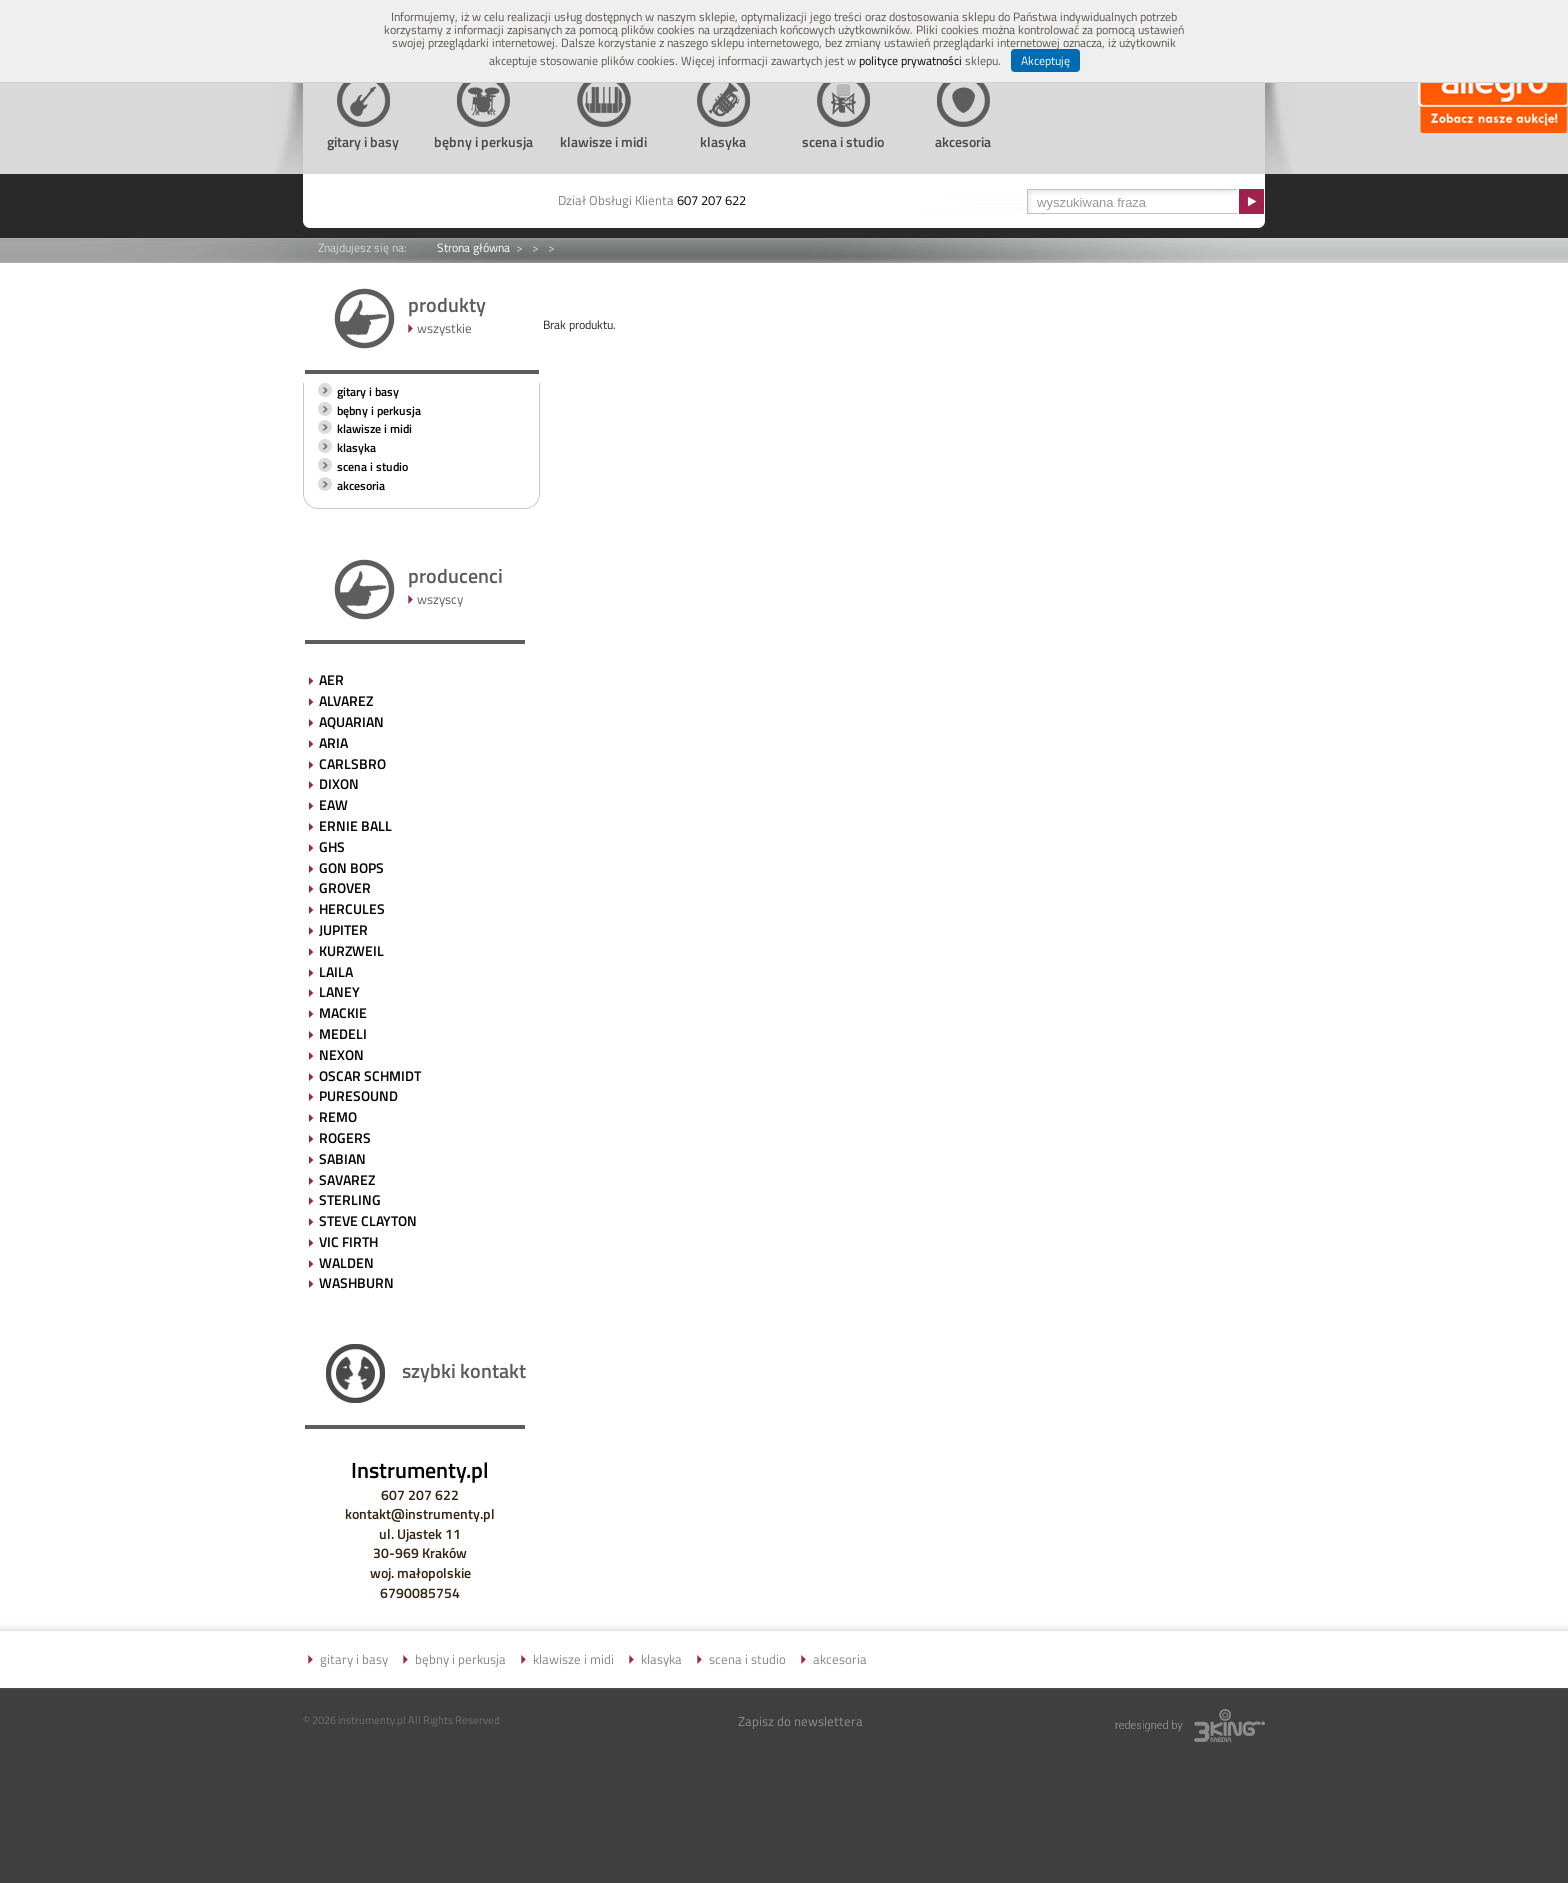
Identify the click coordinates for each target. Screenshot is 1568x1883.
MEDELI (343, 1033)
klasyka (356, 447)
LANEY (339, 991)
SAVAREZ (347, 1179)
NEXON (341, 1054)
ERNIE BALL (355, 825)
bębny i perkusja (379, 410)
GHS (332, 846)
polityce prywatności (910, 60)
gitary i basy (368, 391)
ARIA (333, 742)
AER (331, 679)
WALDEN (346, 1262)
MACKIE (343, 1012)
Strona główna (473, 247)
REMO (338, 1116)
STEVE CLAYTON (368, 1220)
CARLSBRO (352, 763)
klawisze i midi (374, 428)
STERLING (350, 1199)
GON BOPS (351, 867)
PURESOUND (358, 1095)
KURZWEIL (351, 950)
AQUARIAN (351, 721)
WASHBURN (356, 1282)
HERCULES (352, 908)
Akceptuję (1045, 60)
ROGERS (345, 1137)
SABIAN (342, 1158)
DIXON (339, 783)
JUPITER (343, 929)
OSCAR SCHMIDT (370, 1075)
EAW (333, 804)
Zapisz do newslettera (800, 1721)
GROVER (345, 887)
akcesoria (361, 485)
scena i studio (372, 466)
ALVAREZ (346, 700)
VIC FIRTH (348, 1241)
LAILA (336, 971)
